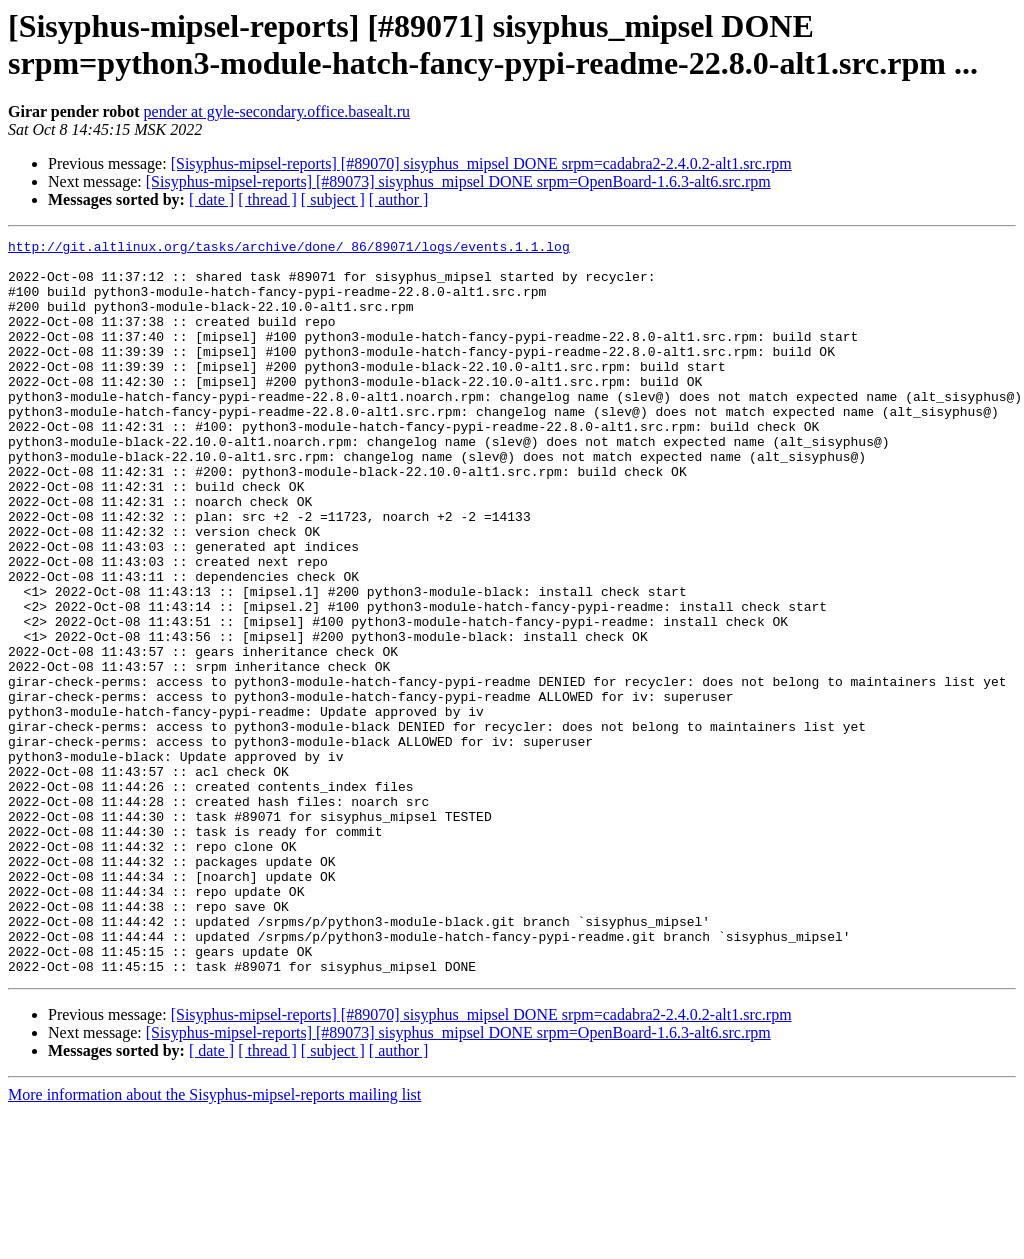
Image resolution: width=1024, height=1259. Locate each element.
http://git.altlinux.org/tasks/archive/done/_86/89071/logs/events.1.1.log (289, 249)
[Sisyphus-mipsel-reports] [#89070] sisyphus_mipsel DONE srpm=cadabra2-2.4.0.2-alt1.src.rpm (481, 163)
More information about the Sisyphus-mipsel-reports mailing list (214, 1241)
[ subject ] (333, 199)
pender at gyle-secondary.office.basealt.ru (277, 111)
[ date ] (211, 199)
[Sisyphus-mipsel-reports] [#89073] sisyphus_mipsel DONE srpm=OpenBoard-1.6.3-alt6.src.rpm (458, 181)
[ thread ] (267, 199)
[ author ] (399, 199)
